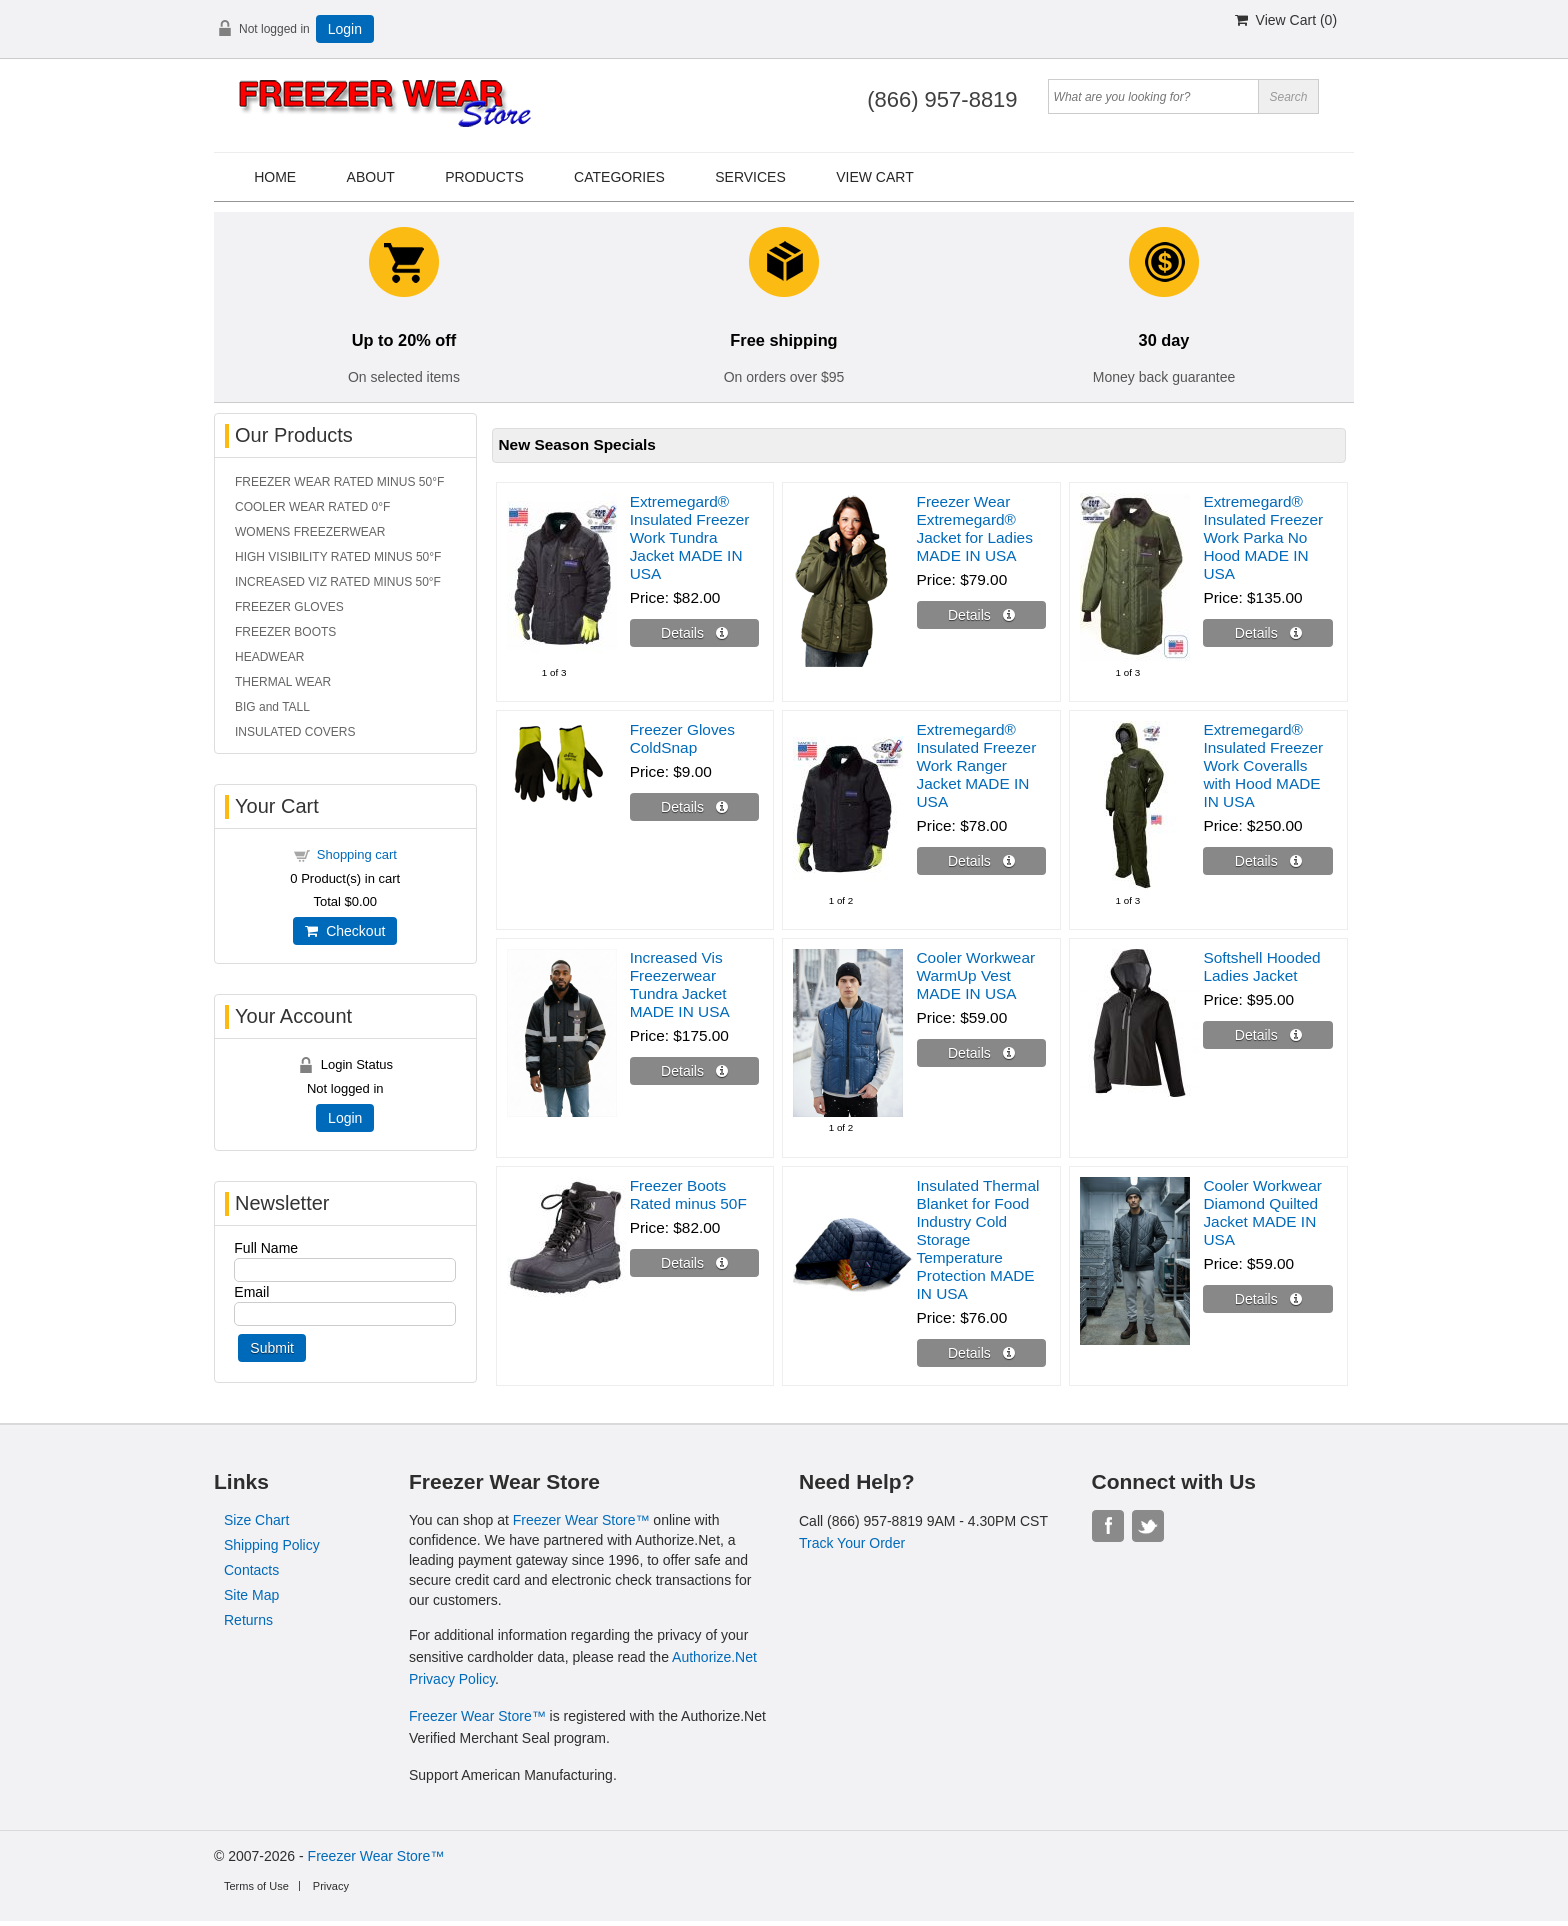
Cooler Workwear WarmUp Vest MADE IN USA (976, 975)
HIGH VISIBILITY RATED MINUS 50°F (338, 557)
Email (251, 1292)
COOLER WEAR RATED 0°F (312, 507)
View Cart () (1286, 20)
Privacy (331, 1886)
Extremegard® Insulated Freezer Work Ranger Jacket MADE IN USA (977, 765)
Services (750, 177)
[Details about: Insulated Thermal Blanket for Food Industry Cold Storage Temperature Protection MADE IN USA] (982, 1353)
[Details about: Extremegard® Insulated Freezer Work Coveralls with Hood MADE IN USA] (1268, 861)
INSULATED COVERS (295, 732)
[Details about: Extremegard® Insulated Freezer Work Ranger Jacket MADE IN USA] (982, 861)
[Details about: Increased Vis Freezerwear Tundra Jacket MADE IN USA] (695, 1071)
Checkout (345, 931)
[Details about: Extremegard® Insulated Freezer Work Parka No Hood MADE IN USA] (1268, 633)
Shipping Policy (272, 1545)
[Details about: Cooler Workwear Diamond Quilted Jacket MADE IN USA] (1268, 1299)
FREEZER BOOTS (285, 632)
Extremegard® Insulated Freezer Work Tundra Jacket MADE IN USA (690, 537)
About (371, 177)
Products (484, 177)
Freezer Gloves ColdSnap (682, 738)
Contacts (251, 1570)
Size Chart (256, 1520)
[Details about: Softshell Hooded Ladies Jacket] (1268, 1035)
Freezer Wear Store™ (581, 1520)
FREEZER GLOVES (289, 607)
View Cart (875, 177)
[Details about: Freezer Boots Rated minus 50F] (695, 1263)
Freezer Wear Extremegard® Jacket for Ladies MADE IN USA (975, 528)
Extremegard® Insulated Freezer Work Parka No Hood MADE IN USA (1263, 537)
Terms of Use (256, 1886)
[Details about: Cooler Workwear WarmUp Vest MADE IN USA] (982, 1053)
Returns (248, 1620)
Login (345, 29)
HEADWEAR (269, 657)
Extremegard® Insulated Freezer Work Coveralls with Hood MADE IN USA (1263, 765)
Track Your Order (852, 1543)
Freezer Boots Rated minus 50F (688, 1194)
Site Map (251, 1595)
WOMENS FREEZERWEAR (310, 532)
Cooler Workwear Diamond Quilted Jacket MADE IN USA (1262, 1212)
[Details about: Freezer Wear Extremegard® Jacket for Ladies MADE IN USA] (982, 615)
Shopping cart (357, 854)
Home (275, 177)
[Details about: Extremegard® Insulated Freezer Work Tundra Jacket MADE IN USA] (695, 633)
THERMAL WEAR (283, 682)
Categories (619, 177)
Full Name (266, 1248)
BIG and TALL (272, 707)
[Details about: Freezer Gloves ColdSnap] (695, 807)
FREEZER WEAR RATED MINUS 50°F (339, 482)
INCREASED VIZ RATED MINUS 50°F (338, 582)
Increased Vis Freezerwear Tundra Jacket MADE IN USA (680, 984)
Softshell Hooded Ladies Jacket (1261, 966)
